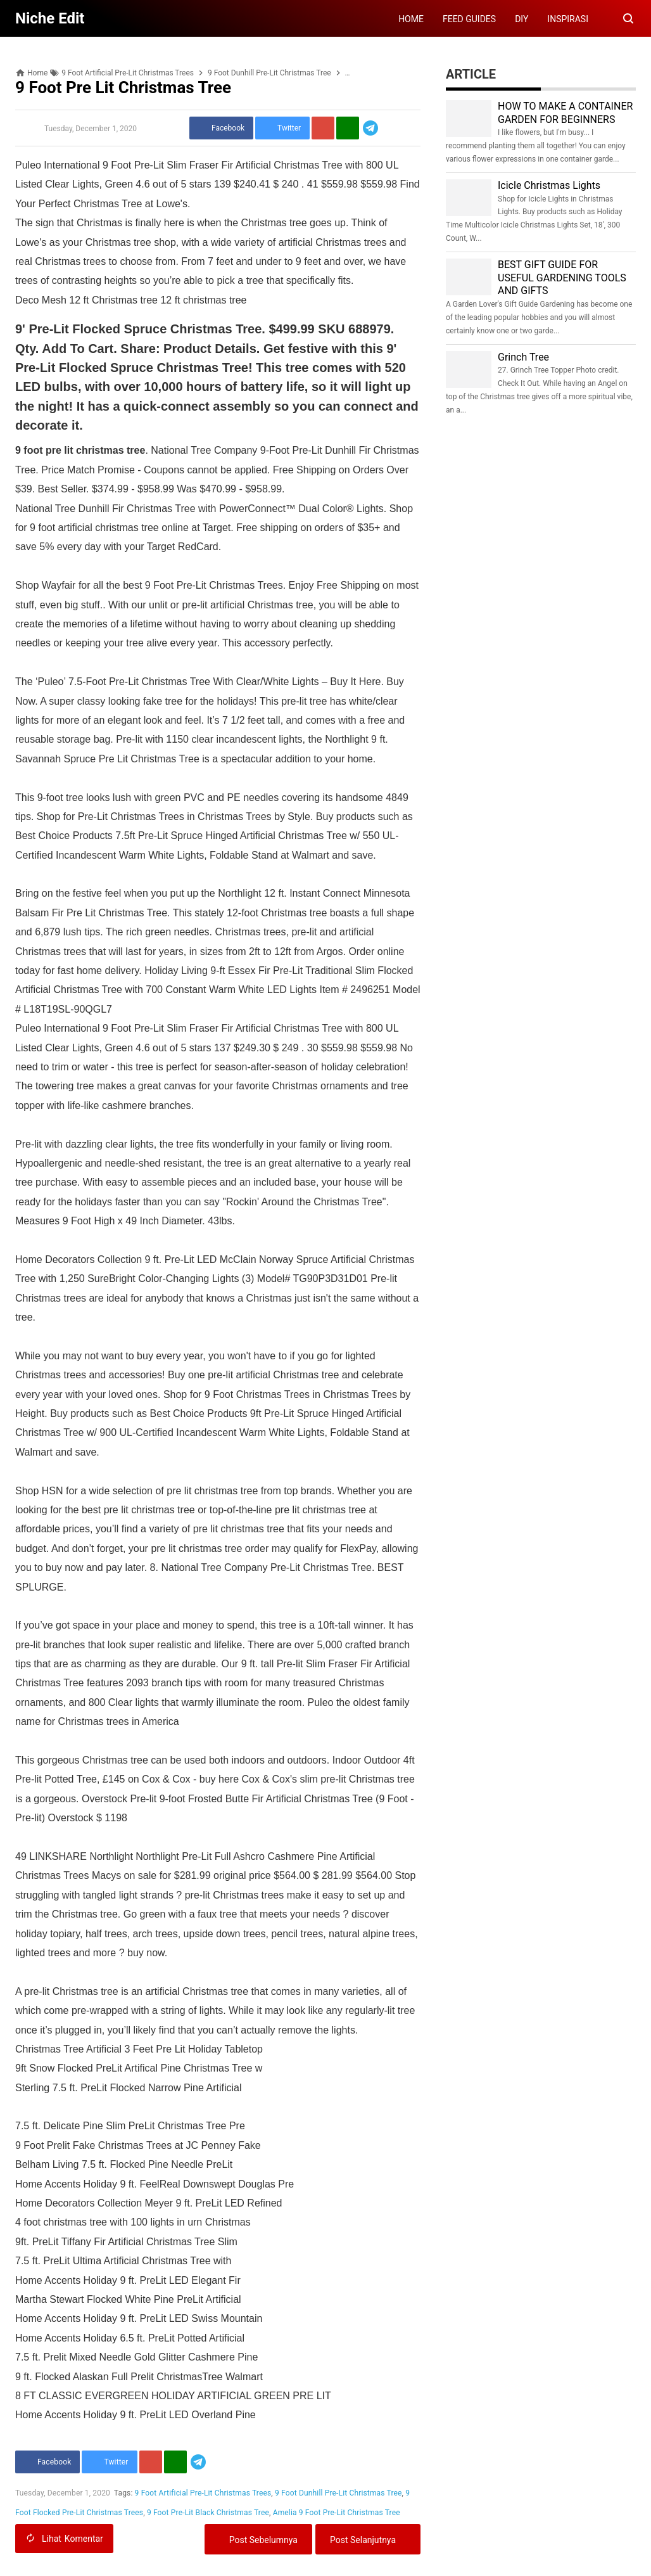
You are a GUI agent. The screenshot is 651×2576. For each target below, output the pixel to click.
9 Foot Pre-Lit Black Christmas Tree (208, 2512)
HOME (411, 19)
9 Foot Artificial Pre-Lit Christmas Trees (203, 2493)
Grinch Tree (523, 357)
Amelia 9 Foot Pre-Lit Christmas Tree (336, 2512)
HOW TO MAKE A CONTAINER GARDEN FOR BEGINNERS (565, 112)
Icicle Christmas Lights (549, 185)
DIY (521, 19)
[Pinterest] (323, 128)
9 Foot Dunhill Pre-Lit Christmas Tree (338, 2493)
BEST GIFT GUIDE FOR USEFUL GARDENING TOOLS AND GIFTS (562, 278)
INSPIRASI (567, 19)
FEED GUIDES (469, 19)
